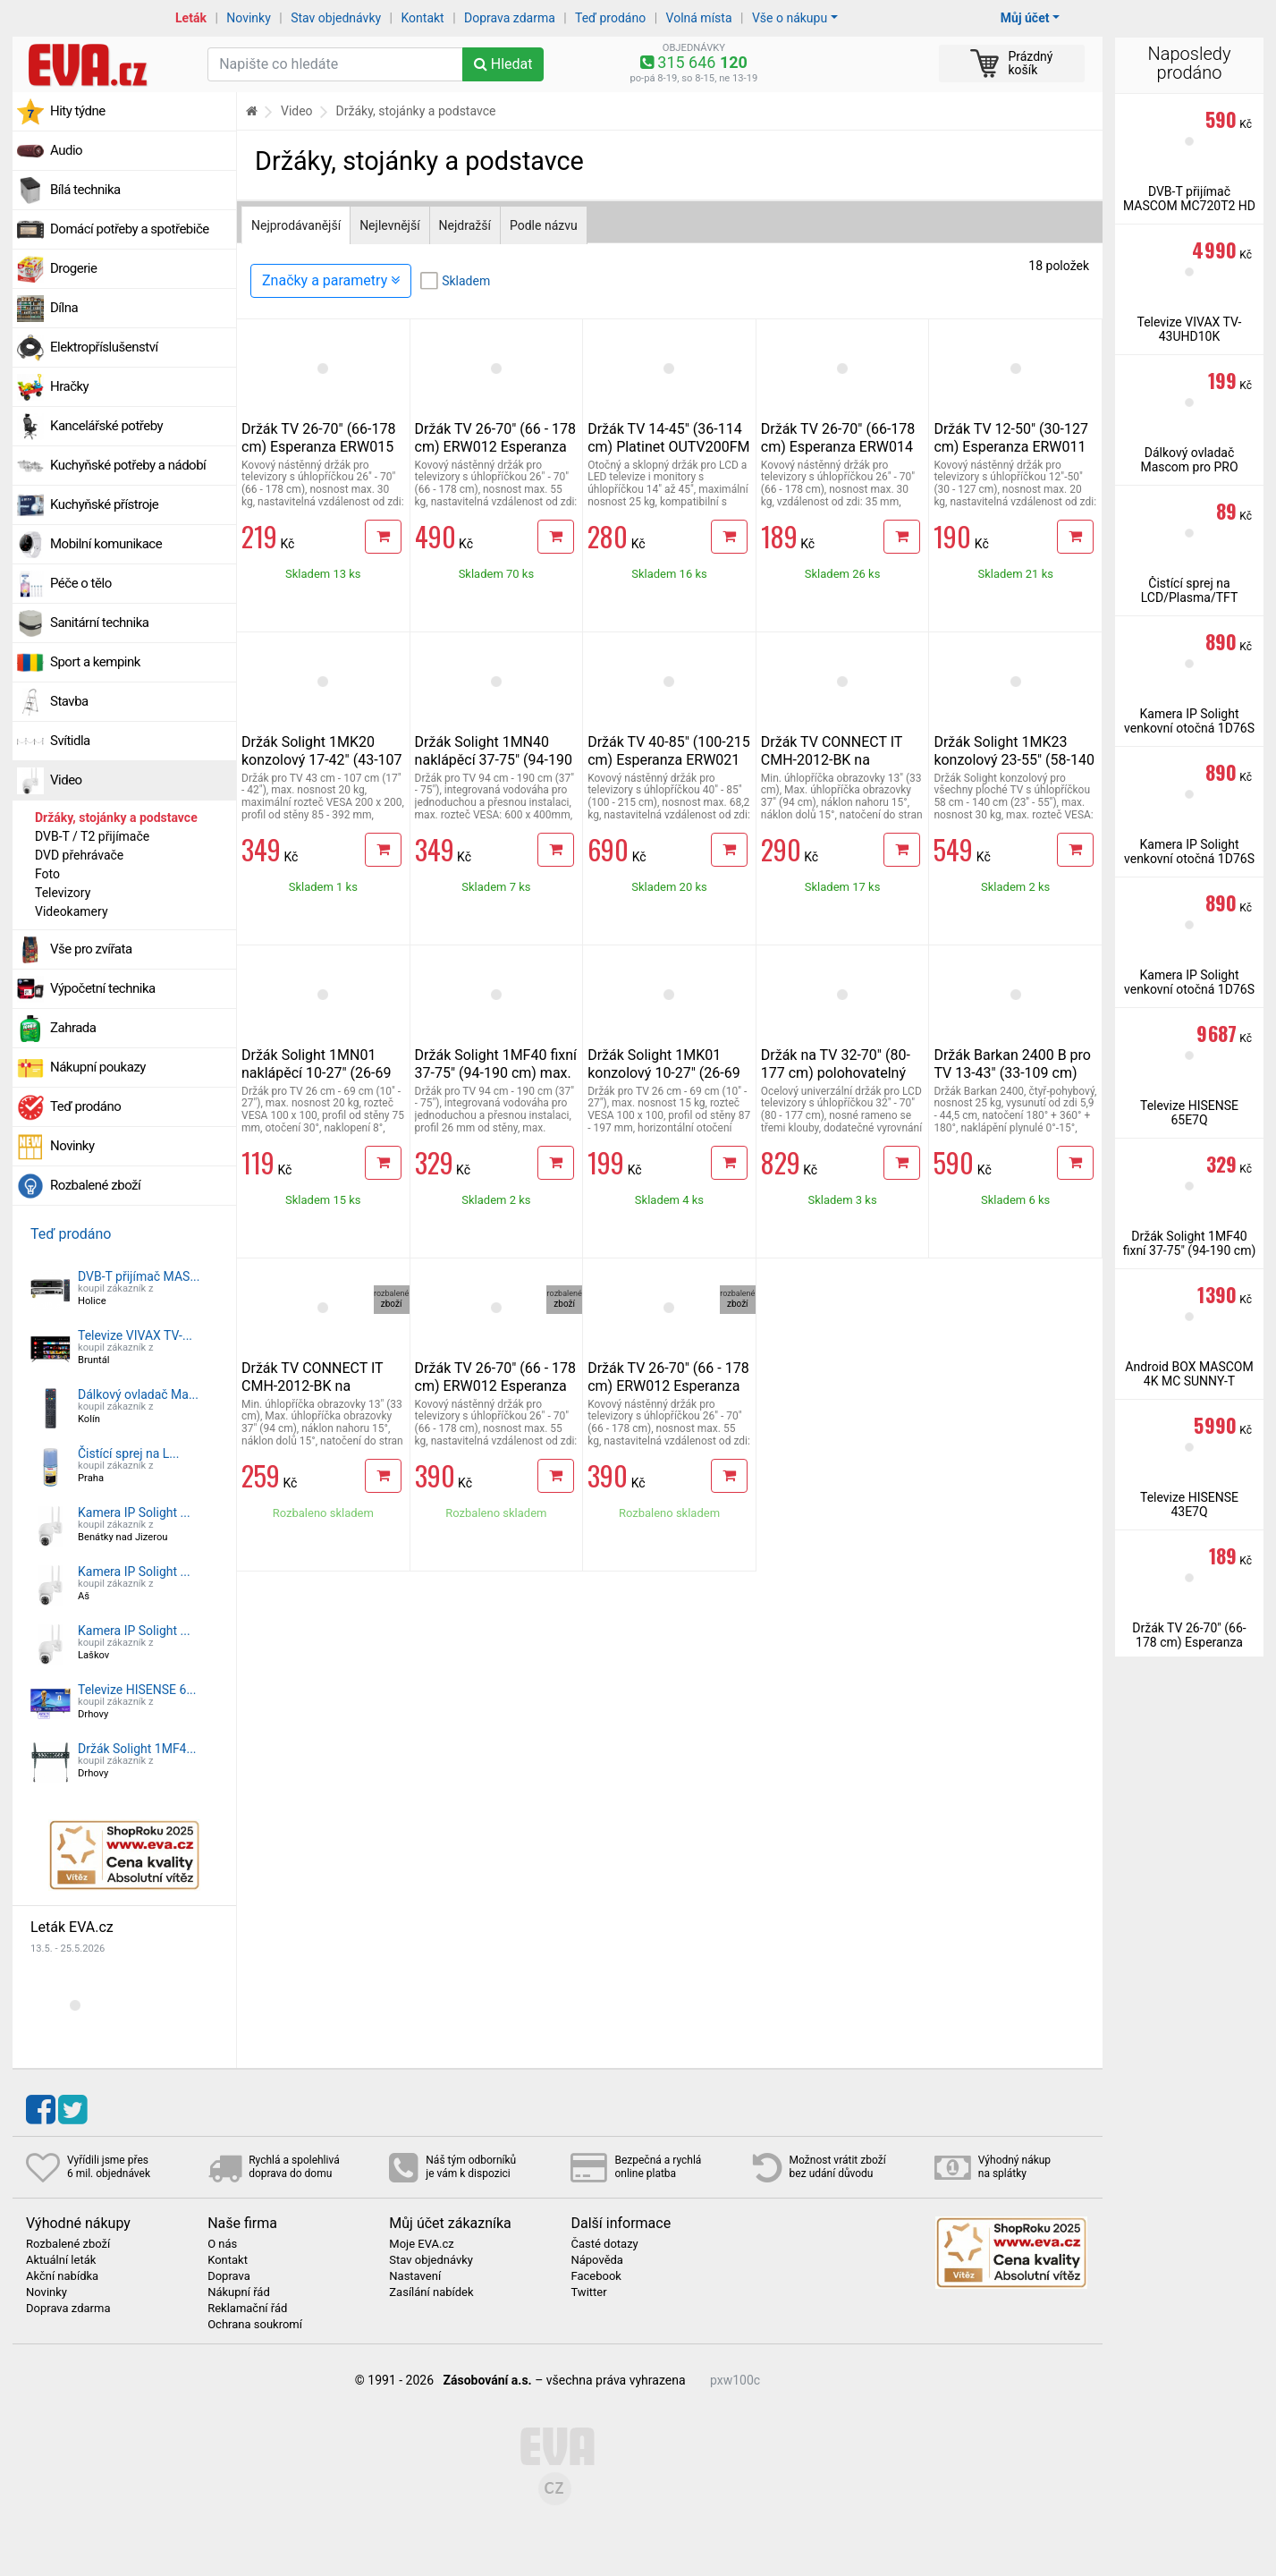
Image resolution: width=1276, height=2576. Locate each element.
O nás (222, 2244)
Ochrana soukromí (254, 2324)
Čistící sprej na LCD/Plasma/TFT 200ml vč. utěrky (1189, 597)
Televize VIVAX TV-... (135, 1335)
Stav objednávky (336, 18)
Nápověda (596, 2260)
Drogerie (73, 268)
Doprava (228, 2276)
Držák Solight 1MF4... (137, 1748)
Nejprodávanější (296, 225)
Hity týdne (78, 111)
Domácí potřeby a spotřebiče (129, 229)
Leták (191, 18)
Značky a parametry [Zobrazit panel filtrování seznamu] (331, 280)
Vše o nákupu (789, 18)
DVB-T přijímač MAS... (138, 1276)
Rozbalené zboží (95, 1185)
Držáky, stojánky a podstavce (116, 817)
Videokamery (71, 911)
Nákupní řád (238, 2292)
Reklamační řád (247, 2308)
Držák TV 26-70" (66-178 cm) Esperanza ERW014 (838, 437)
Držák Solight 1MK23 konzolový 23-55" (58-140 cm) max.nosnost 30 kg (1014, 759)
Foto (47, 874)
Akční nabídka (62, 2276)
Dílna (64, 308)
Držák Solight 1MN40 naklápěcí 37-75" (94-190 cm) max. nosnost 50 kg (493, 759)
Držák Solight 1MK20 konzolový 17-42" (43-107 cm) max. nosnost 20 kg (321, 759)
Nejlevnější (389, 225)
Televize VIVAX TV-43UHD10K (1189, 329)
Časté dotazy (604, 2244)
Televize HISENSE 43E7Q (1189, 1504)
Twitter (588, 2292)
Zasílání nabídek (431, 2292)
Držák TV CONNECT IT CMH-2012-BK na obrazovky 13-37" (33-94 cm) (838, 768)
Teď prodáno (610, 18)
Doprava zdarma (509, 18)
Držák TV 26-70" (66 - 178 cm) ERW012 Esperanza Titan (495, 446)
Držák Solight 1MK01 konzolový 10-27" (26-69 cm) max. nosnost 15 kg (663, 1072)
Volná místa (699, 18)
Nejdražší (465, 225)
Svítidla (70, 741)
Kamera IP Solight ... (134, 1512)
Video (66, 780)
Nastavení (415, 2276)
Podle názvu (544, 225)
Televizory (62, 893)
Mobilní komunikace (106, 544)
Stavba (69, 701)
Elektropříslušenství (104, 347)
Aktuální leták (61, 2260)
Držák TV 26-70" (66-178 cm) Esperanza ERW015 (318, 437)
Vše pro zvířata (91, 949)
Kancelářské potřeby (106, 426)
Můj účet (1025, 18)
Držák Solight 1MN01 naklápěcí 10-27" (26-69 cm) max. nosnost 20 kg (317, 1072)
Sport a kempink (95, 662)
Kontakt (422, 18)
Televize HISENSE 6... (137, 1689)
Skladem (466, 281)
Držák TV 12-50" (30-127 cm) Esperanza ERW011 (1011, 437)
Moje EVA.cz (421, 2244)
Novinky (248, 18)
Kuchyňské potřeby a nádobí (128, 465)
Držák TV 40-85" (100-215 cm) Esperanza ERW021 (668, 750)
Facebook (595, 2276)
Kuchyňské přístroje (104, 504)
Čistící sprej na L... (128, 1453)
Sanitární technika (99, 622)
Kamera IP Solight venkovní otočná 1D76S (1189, 721)
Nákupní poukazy (98, 1067)
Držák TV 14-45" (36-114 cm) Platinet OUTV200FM (668, 437)
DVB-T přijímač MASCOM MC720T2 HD (1189, 198)
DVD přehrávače (79, 855)
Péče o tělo (81, 583)
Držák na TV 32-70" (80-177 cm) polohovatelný (835, 1063)
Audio (66, 150)
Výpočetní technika (103, 988)
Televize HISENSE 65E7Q (1189, 1112)
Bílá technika (85, 190)
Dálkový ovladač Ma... (138, 1394)
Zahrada (73, 1028)
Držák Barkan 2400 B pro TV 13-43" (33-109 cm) (1012, 1063)
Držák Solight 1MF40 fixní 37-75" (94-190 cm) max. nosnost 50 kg (496, 1072)
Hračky (69, 386)
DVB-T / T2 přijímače (92, 836)
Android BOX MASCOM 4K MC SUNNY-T (1189, 1374)
